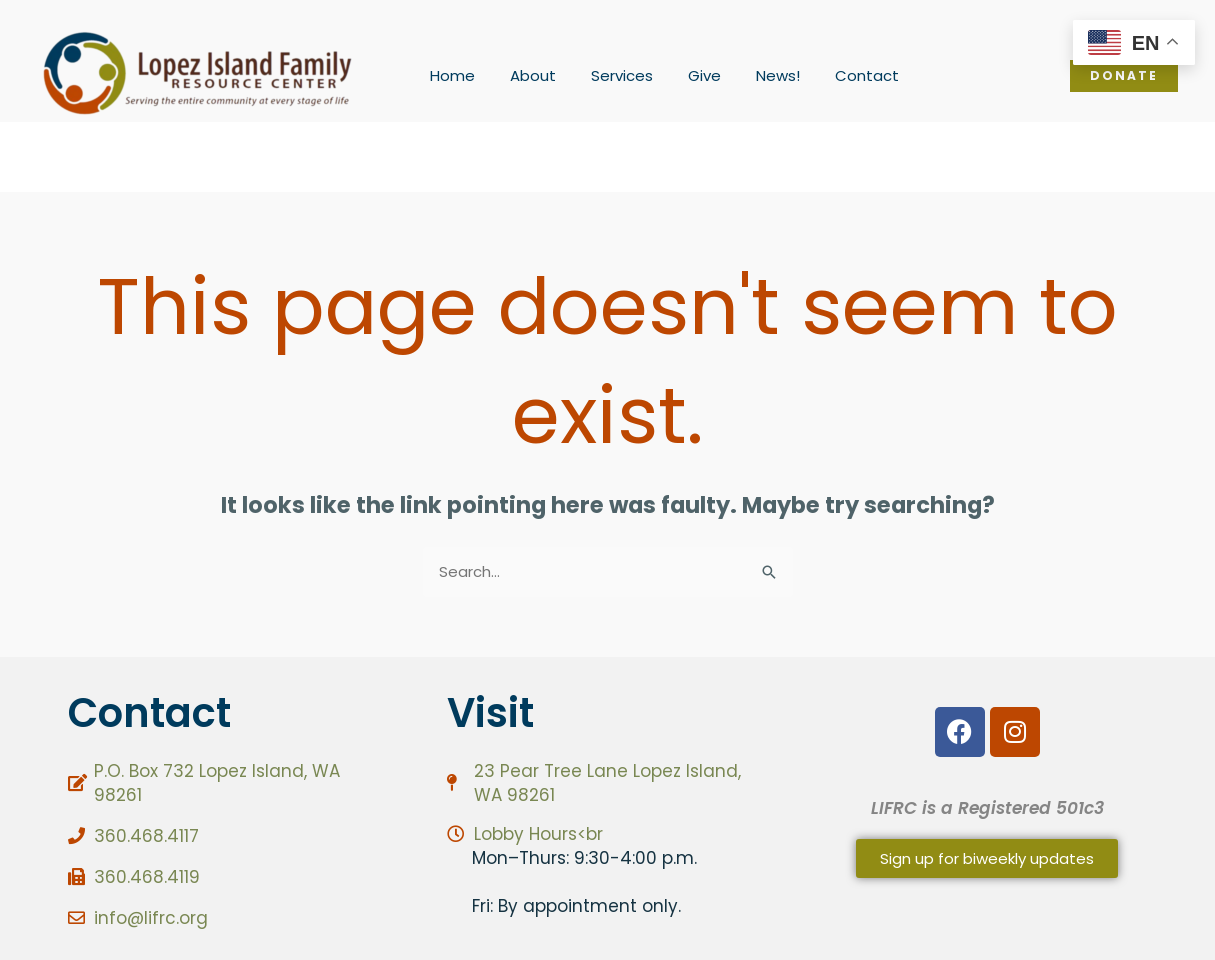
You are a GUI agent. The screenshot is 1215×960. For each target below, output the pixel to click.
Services (610, 75)
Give (687, 75)
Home (450, 75)
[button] (1124, 76)
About (526, 75)
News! (756, 75)
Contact (840, 75)
